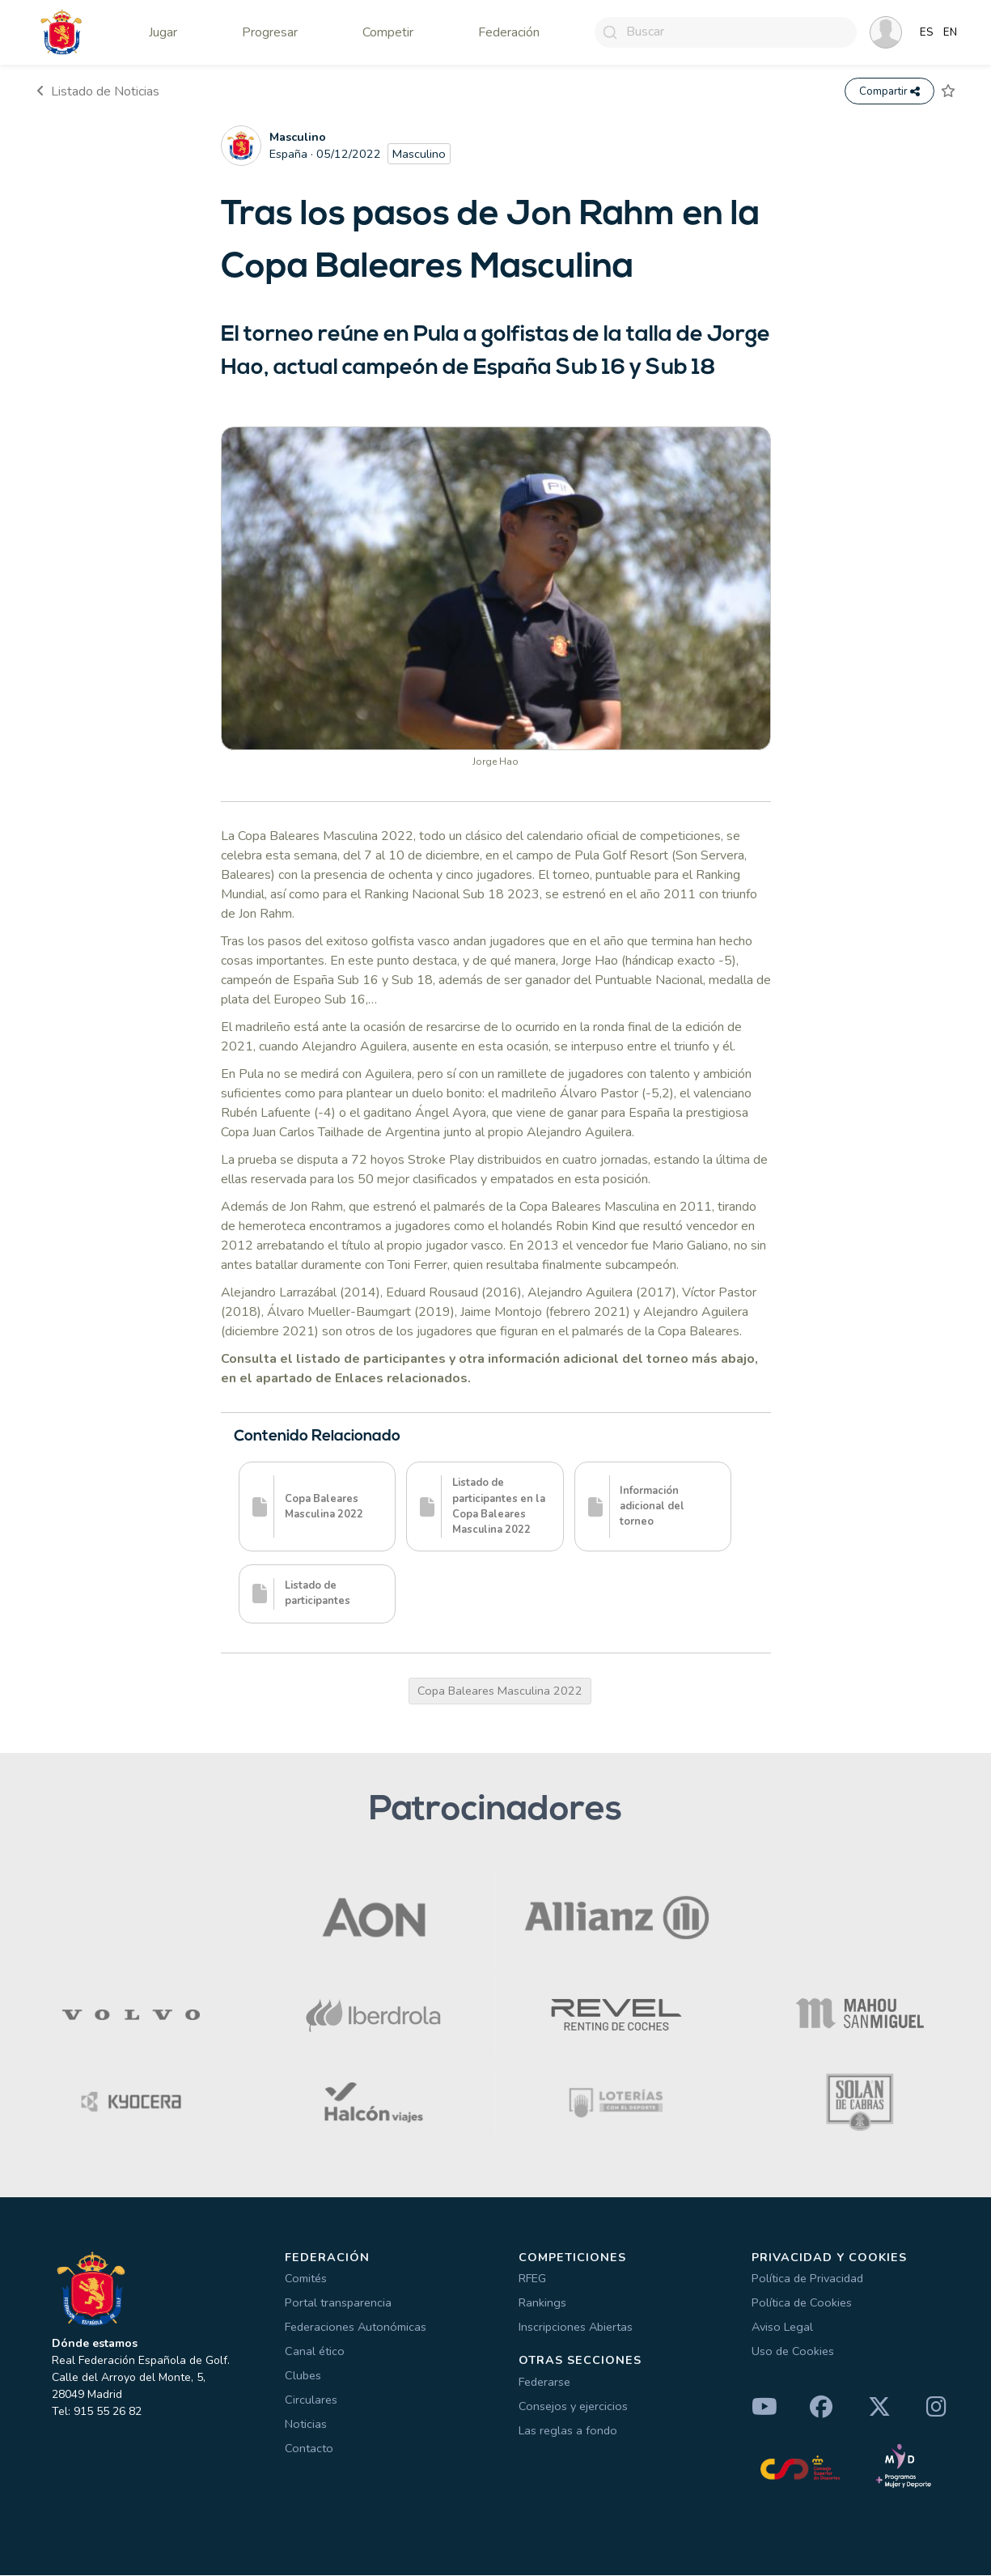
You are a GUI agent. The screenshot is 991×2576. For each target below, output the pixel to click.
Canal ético (315, 2352)
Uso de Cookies (793, 2352)
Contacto (309, 2449)
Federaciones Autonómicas (355, 2327)
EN (950, 32)
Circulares (311, 2400)
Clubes (303, 2376)
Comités (306, 2279)
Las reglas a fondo (568, 2430)
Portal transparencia (338, 2303)
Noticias (306, 2425)
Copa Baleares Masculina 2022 (499, 1691)
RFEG (532, 2279)
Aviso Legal (782, 2327)
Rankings (542, 2303)
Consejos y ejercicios (573, 2406)
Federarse (544, 2382)
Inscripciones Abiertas (576, 2327)
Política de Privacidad (807, 2279)
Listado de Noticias (97, 91)
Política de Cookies (802, 2303)
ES (927, 32)
